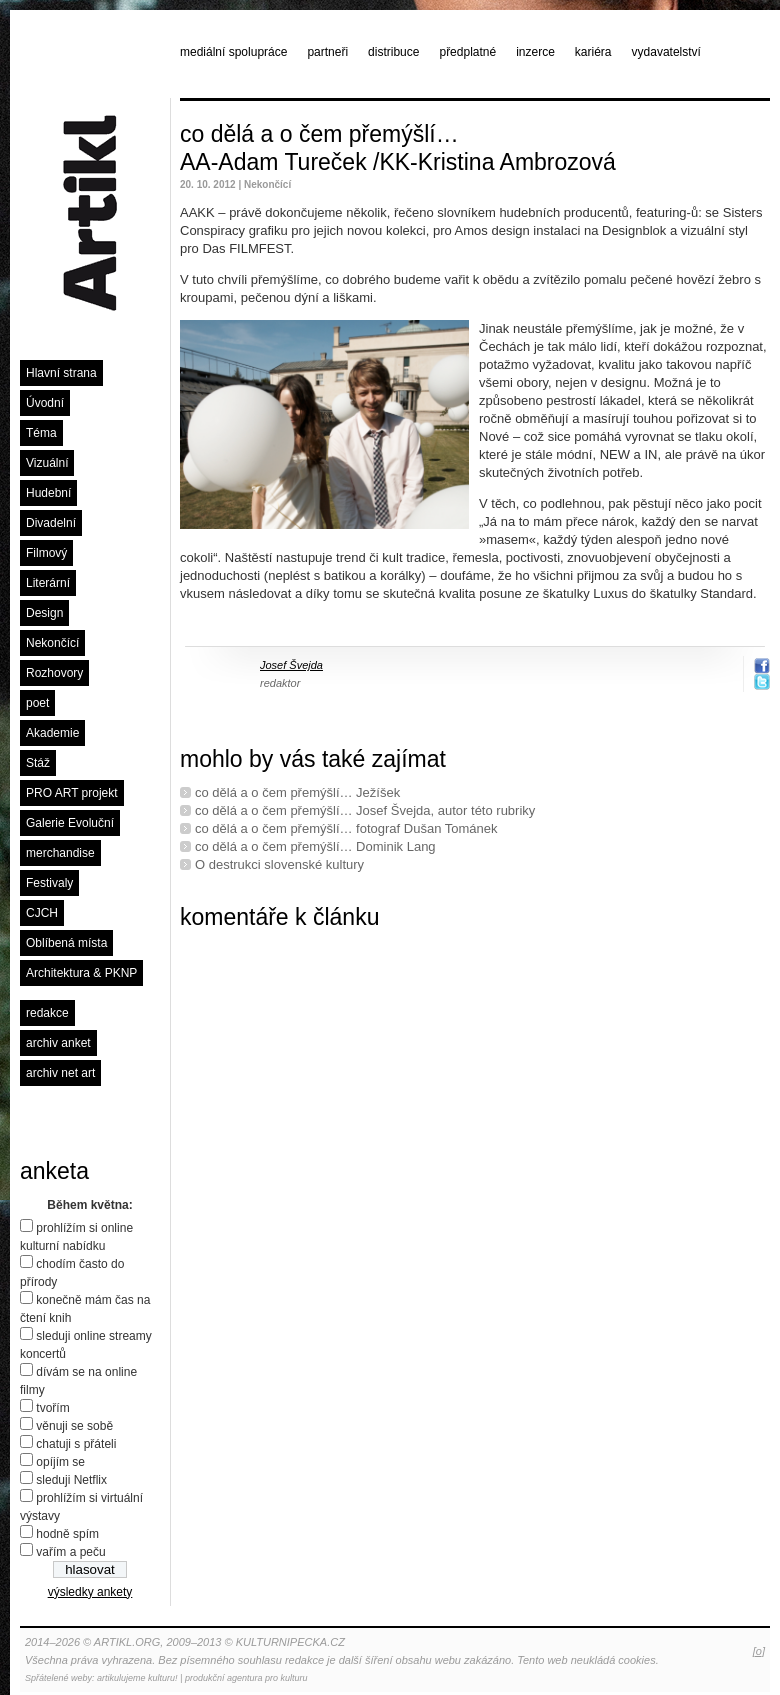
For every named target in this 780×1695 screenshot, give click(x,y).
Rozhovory (54, 673)
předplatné (467, 52)
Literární (48, 583)
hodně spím (67, 1534)
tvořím (52, 1408)
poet (37, 703)
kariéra (593, 52)
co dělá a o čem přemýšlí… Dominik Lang (315, 846)
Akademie (52, 733)
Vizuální (47, 463)
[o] (759, 1651)
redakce (47, 1013)
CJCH (42, 913)
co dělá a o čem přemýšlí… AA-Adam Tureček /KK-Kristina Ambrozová (398, 148)
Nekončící (52, 643)
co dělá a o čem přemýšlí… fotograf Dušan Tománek (346, 828)
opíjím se (60, 1462)
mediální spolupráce (233, 52)
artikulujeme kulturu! (137, 1678)
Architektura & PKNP (81, 973)
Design (44, 613)
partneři (327, 52)
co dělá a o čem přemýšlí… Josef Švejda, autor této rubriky (365, 810)
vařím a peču (70, 1552)
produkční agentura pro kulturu (246, 1678)
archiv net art (60, 1073)
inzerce (535, 52)
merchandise (60, 853)
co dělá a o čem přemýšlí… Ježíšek (297, 792)
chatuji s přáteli (76, 1444)
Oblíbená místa (66, 943)
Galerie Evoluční (70, 823)
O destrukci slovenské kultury (279, 864)
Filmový (46, 553)
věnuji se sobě (74, 1426)
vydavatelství (666, 52)
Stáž (38, 763)
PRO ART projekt (72, 793)
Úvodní (45, 403)
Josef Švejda (291, 665)
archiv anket (58, 1043)
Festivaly (49, 883)
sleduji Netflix (71, 1480)
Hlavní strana (61, 373)
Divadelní (51, 523)
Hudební (48, 493)
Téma (41, 433)
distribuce (393, 52)
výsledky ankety (90, 1592)
